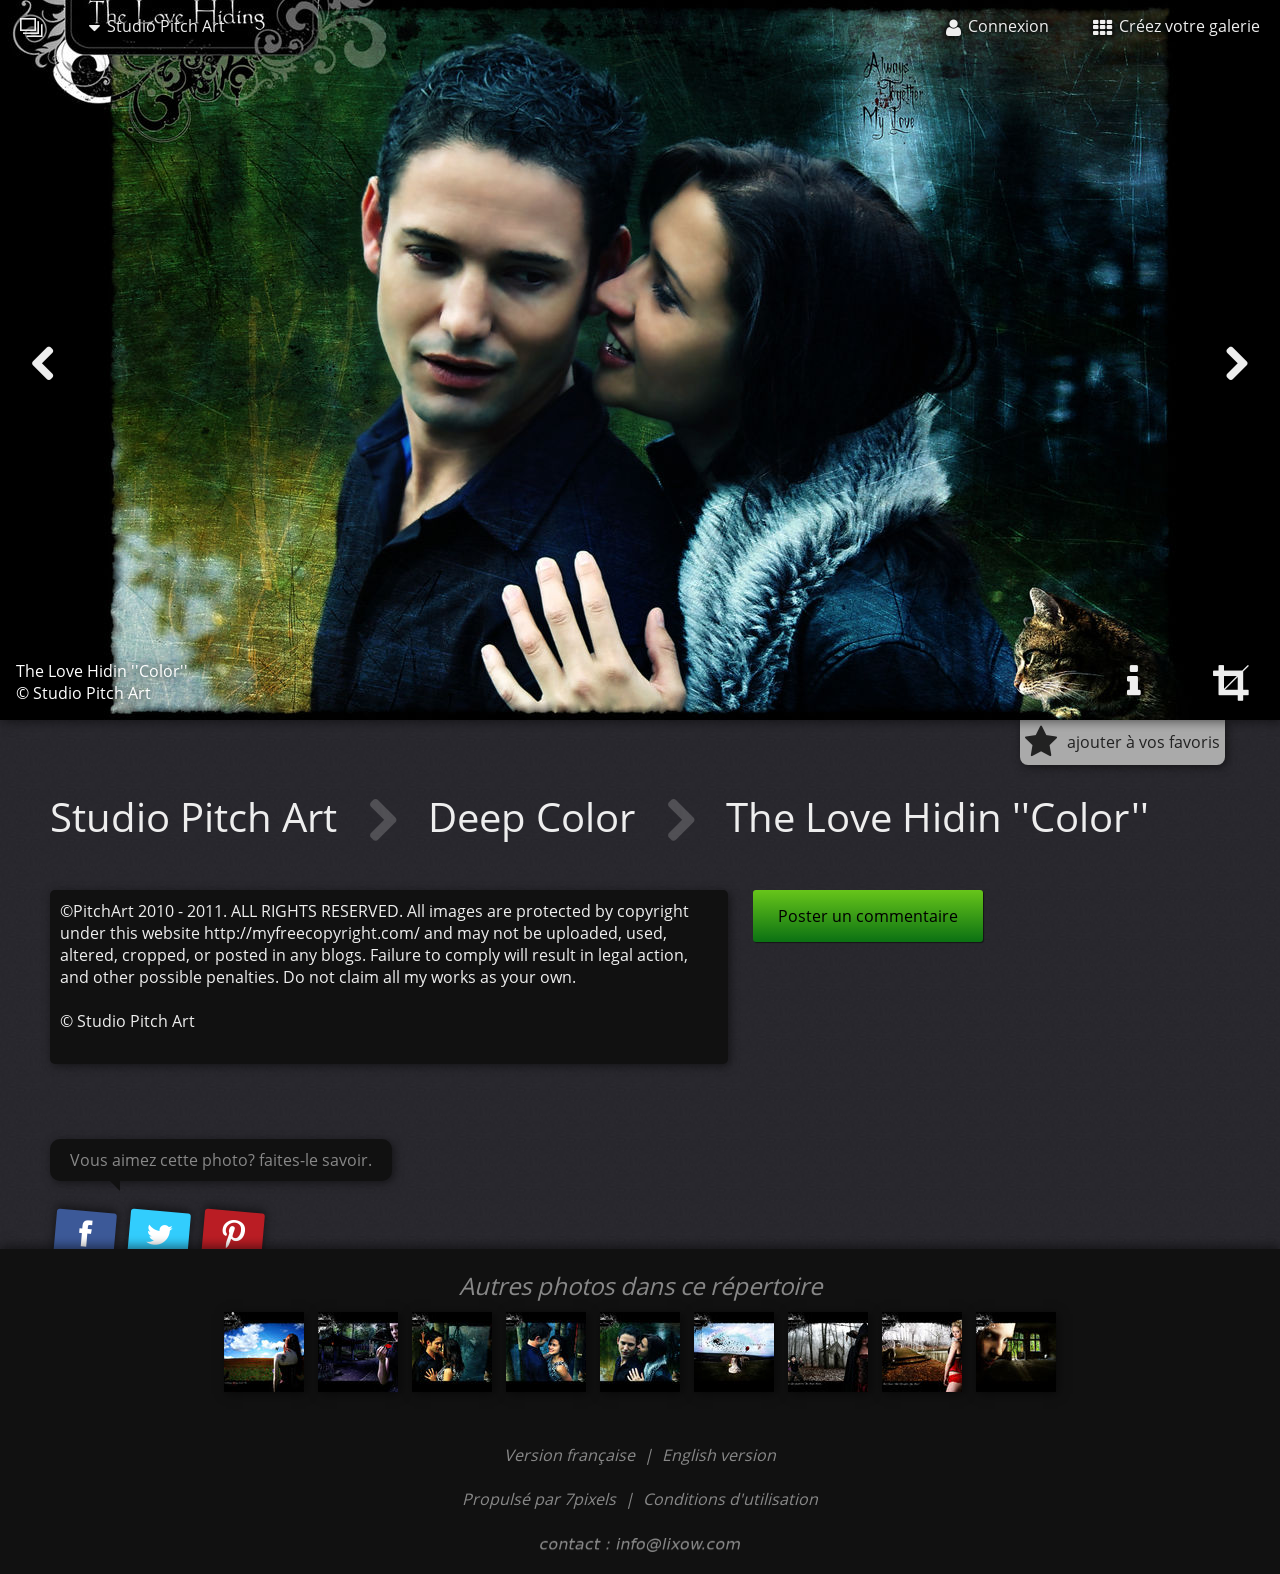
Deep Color (536, 816)
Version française (571, 1455)
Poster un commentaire (868, 916)
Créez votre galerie (1176, 26)
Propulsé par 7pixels (539, 1499)
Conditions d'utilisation (730, 1499)
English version (719, 1455)
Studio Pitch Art (157, 26)
